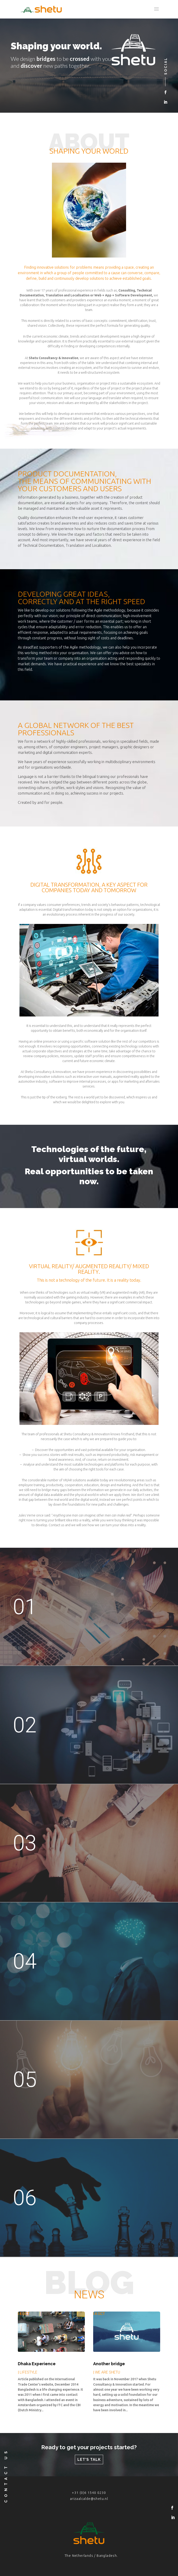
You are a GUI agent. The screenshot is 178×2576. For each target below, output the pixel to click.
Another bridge (109, 2363)
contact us (6, 2475)
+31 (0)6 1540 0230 (89, 2493)
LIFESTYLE (28, 2372)
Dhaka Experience (37, 2363)
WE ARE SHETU (107, 2372)
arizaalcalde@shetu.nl (89, 2499)
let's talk (89, 2459)
